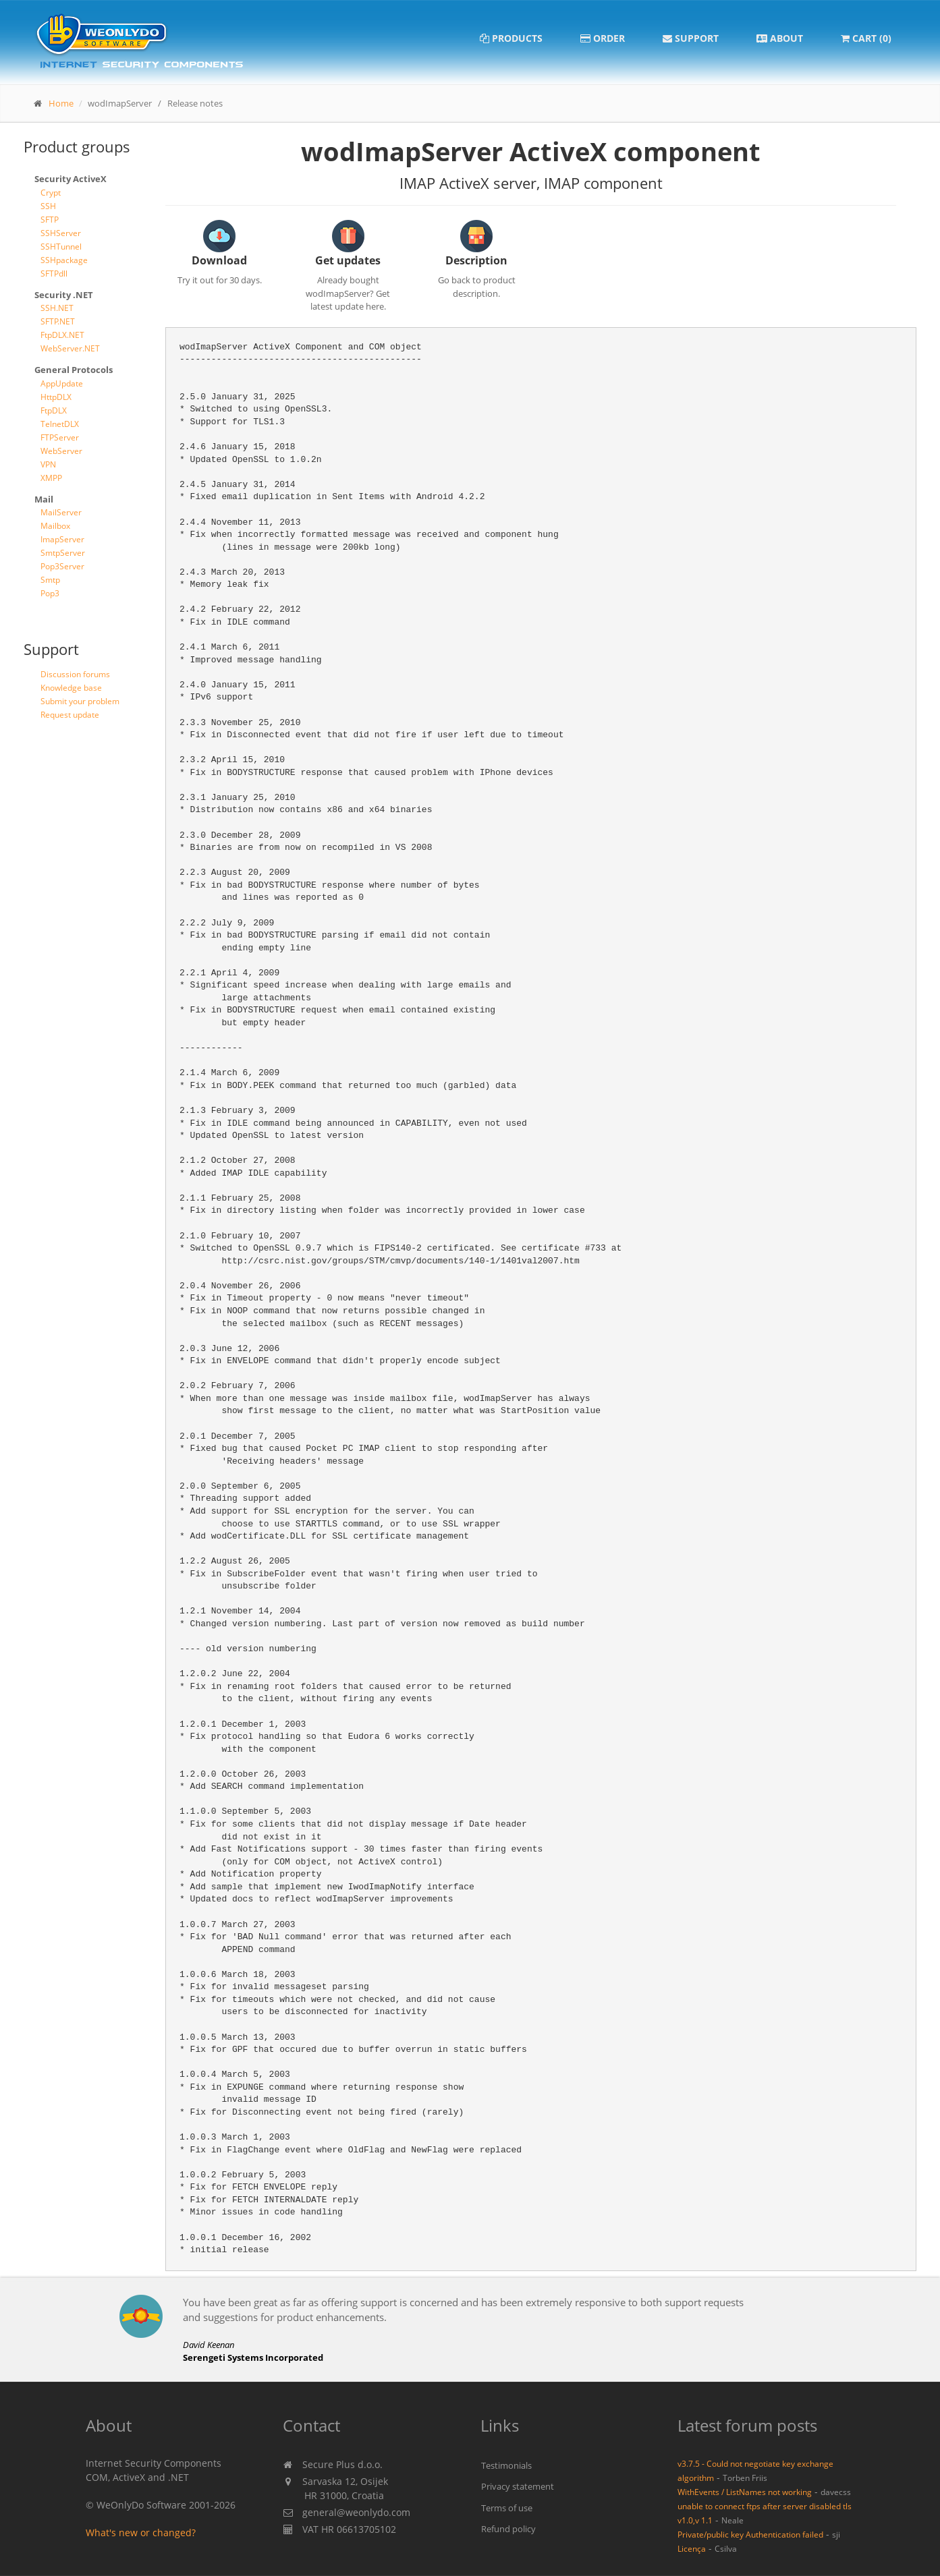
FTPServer (59, 437)
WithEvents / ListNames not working (745, 2491)
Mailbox (55, 526)
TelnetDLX (59, 424)
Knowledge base (71, 687)
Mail (43, 499)
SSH (48, 206)
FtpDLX (53, 410)
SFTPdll (53, 273)
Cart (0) (866, 38)
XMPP (51, 478)
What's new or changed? (141, 2532)
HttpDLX (56, 397)
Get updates (348, 260)
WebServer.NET (70, 348)
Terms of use (506, 2508)
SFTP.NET (57, 321)
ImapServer (62, 539)
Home (61, 103)
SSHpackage (64, 260)
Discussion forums (75, 674)
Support (691, 38)
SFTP (49, 219)
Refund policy (508, 2529)
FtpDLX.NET (62, 335)
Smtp (50, 579)
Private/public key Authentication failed (750, 2534)
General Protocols (73, 370)
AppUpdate (61, 383)
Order (602, 38)
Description (476, 260)
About (779, 38)
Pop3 (49, 593)
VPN (48, 464)
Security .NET (63, 295)
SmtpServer (62, 553)
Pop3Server (62, 566)
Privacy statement (517, 2486)
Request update (69, 714)
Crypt (50, 192)
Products (511, 38)
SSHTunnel (61, 246)
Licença (692, 2548)
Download (219, 260)
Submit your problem (79, 701)
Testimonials (506, 2465)
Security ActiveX (70, 179)
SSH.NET (57, 308)
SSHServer (60, 233)
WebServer (61, 451)
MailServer (61, 512)
